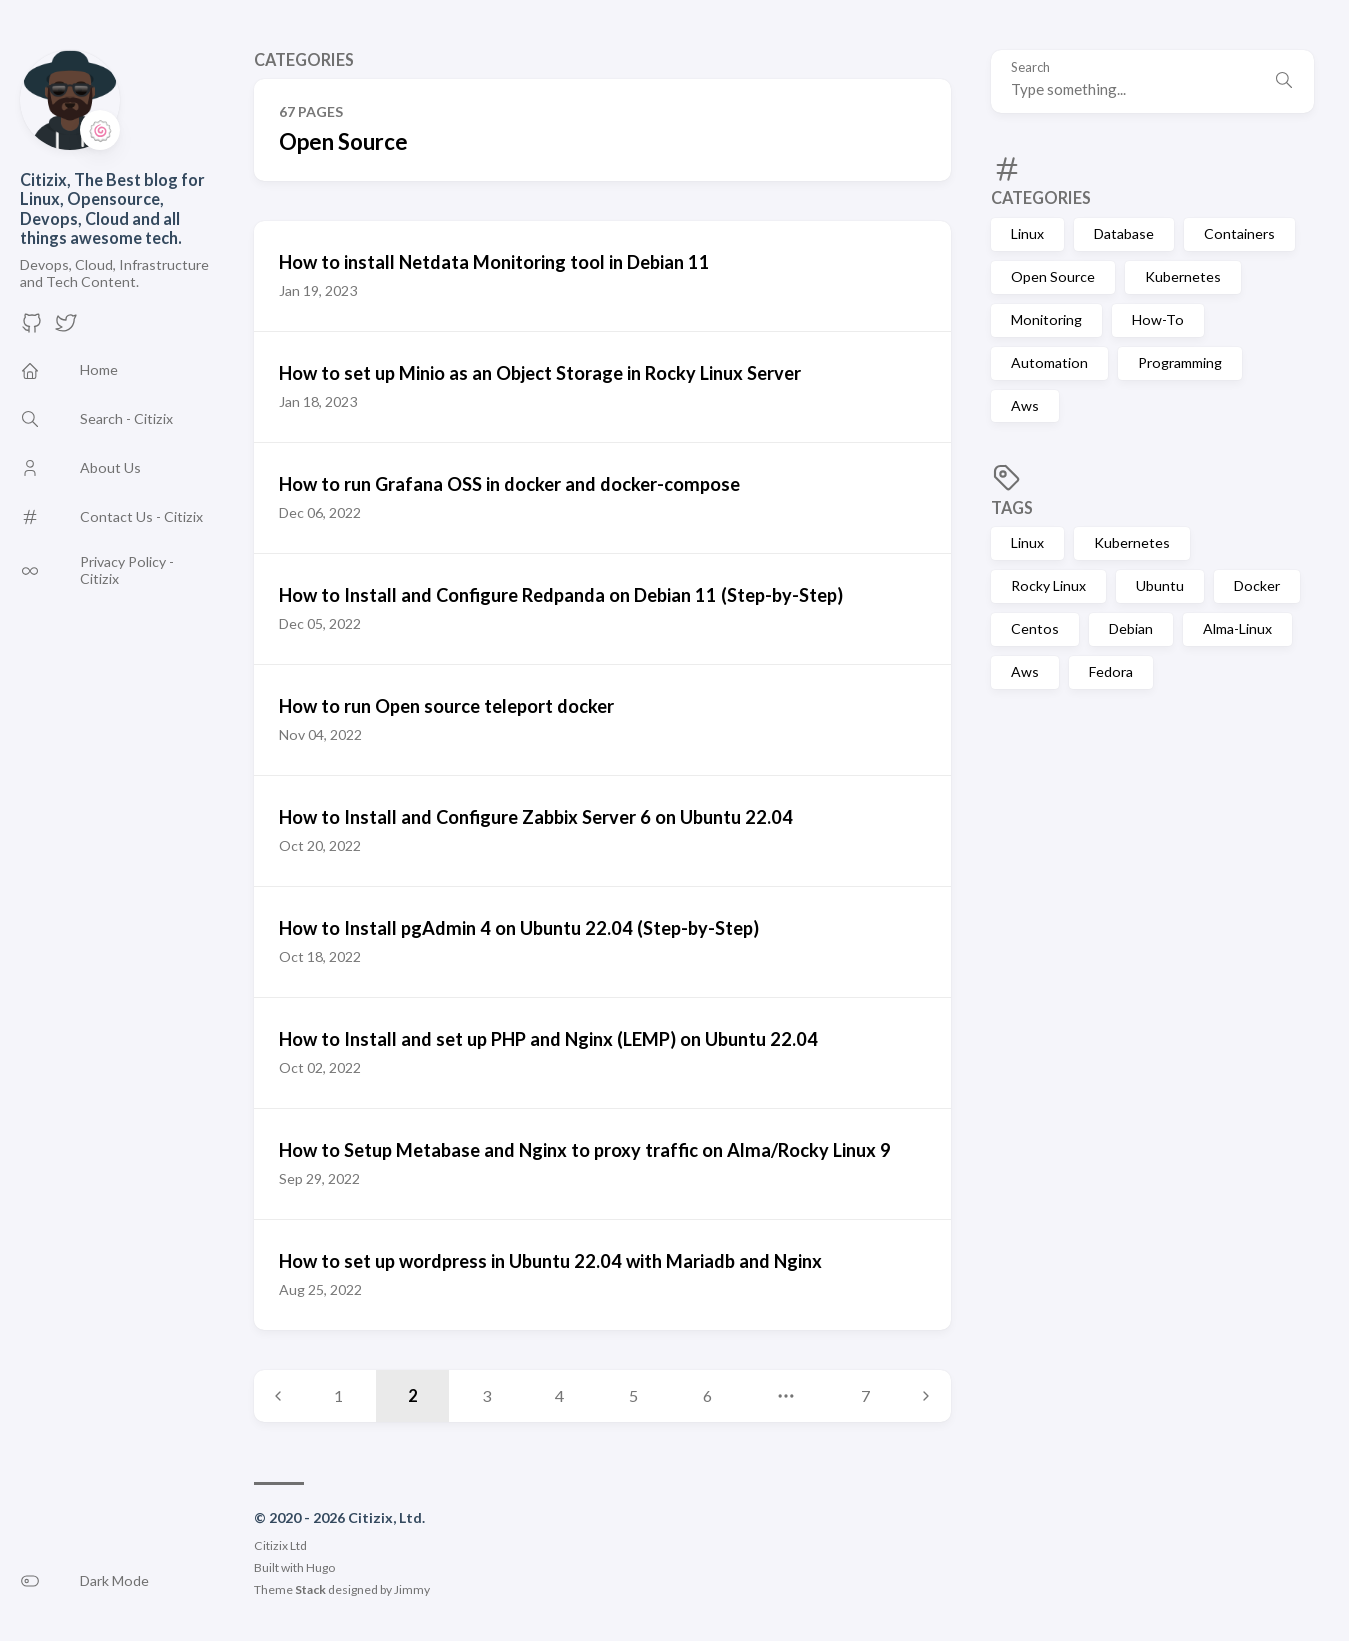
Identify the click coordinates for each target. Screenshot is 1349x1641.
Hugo (320, 1567)
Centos (1035, 628)
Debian (1131, 628)
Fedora (1111, 671)
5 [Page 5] (633, 1395)
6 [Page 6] (707, 1395)
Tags (1012, 507)
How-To (1158, 319)
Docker (1257, 585)
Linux (1027, 233)
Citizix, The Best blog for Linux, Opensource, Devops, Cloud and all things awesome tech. (112, 208)
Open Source (1053, 276)
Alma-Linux (1237, 628)
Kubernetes (1183, 276)
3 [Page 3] (486, 1395)
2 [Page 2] (412, 1395)
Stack (310, 1589)
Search (1030, 67)
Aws (1025, 405)
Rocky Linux (1048, 585)
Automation (1049, 362)
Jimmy (412, 1589)
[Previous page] (278, 1396)
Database (1124, 233)
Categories (1041, 197)
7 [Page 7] (865, 1395)
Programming (1180, 362)
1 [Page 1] (338, 1395)
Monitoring (1046, 319)
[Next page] (926, 1396)
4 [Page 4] (559, 1395)
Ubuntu (1160, 585)
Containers (1239, 233)
